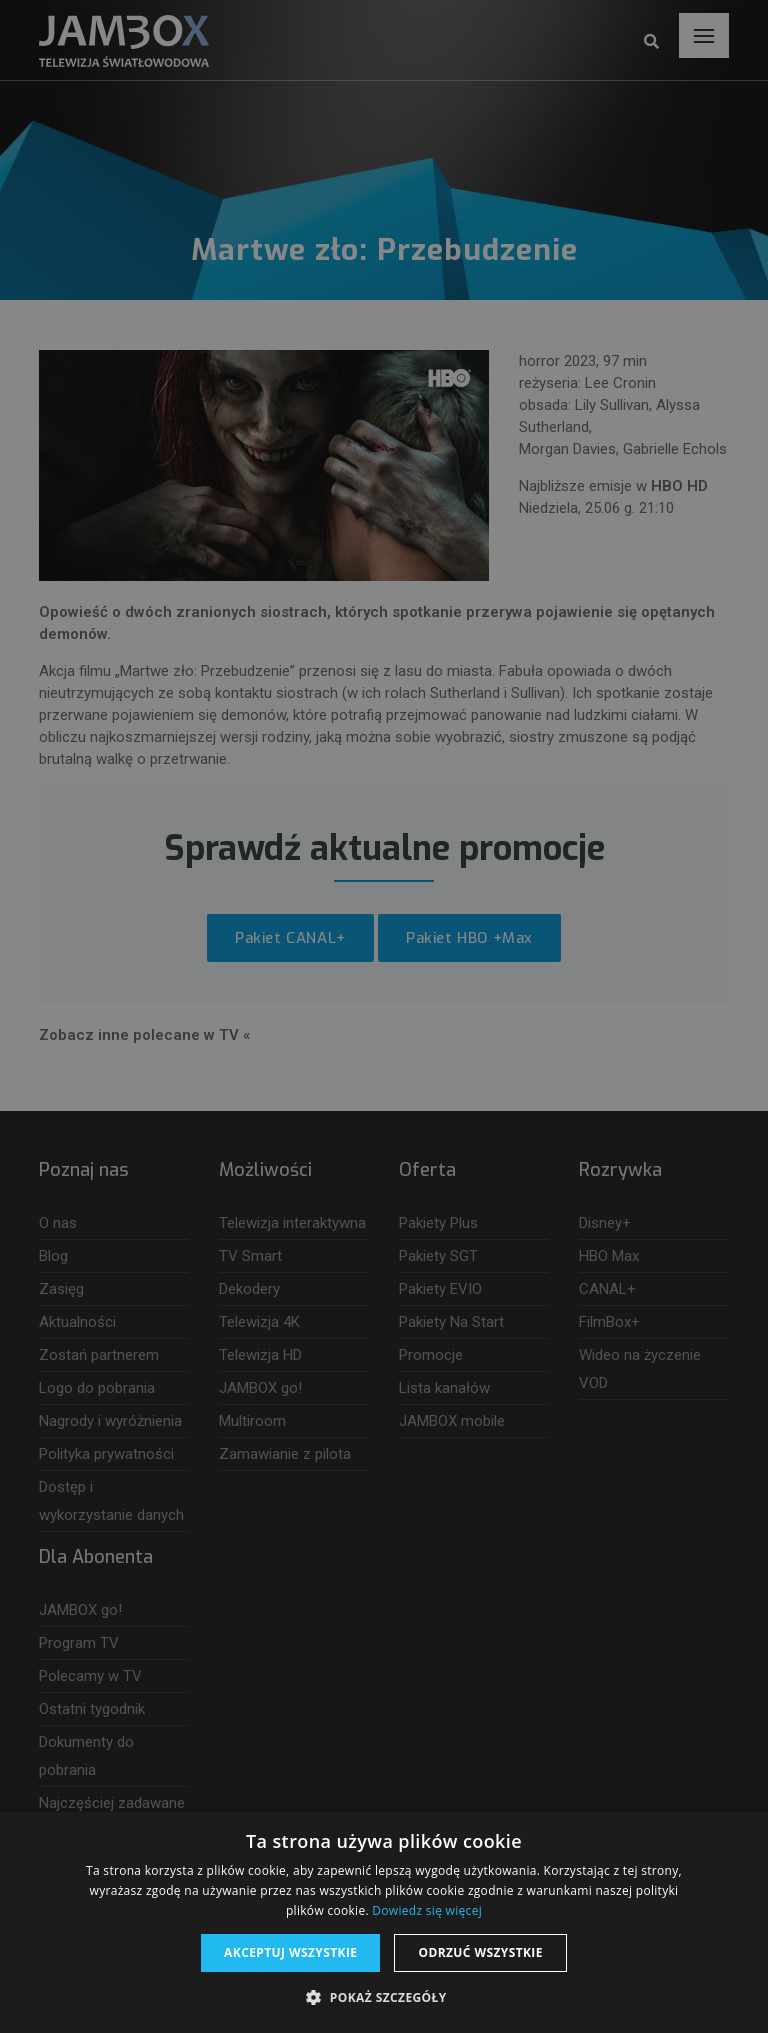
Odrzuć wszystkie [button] (480, 1952)
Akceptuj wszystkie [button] (290, 1952)
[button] (383, 1998)
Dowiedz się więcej (427, 1910)
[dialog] (384, 1016)
